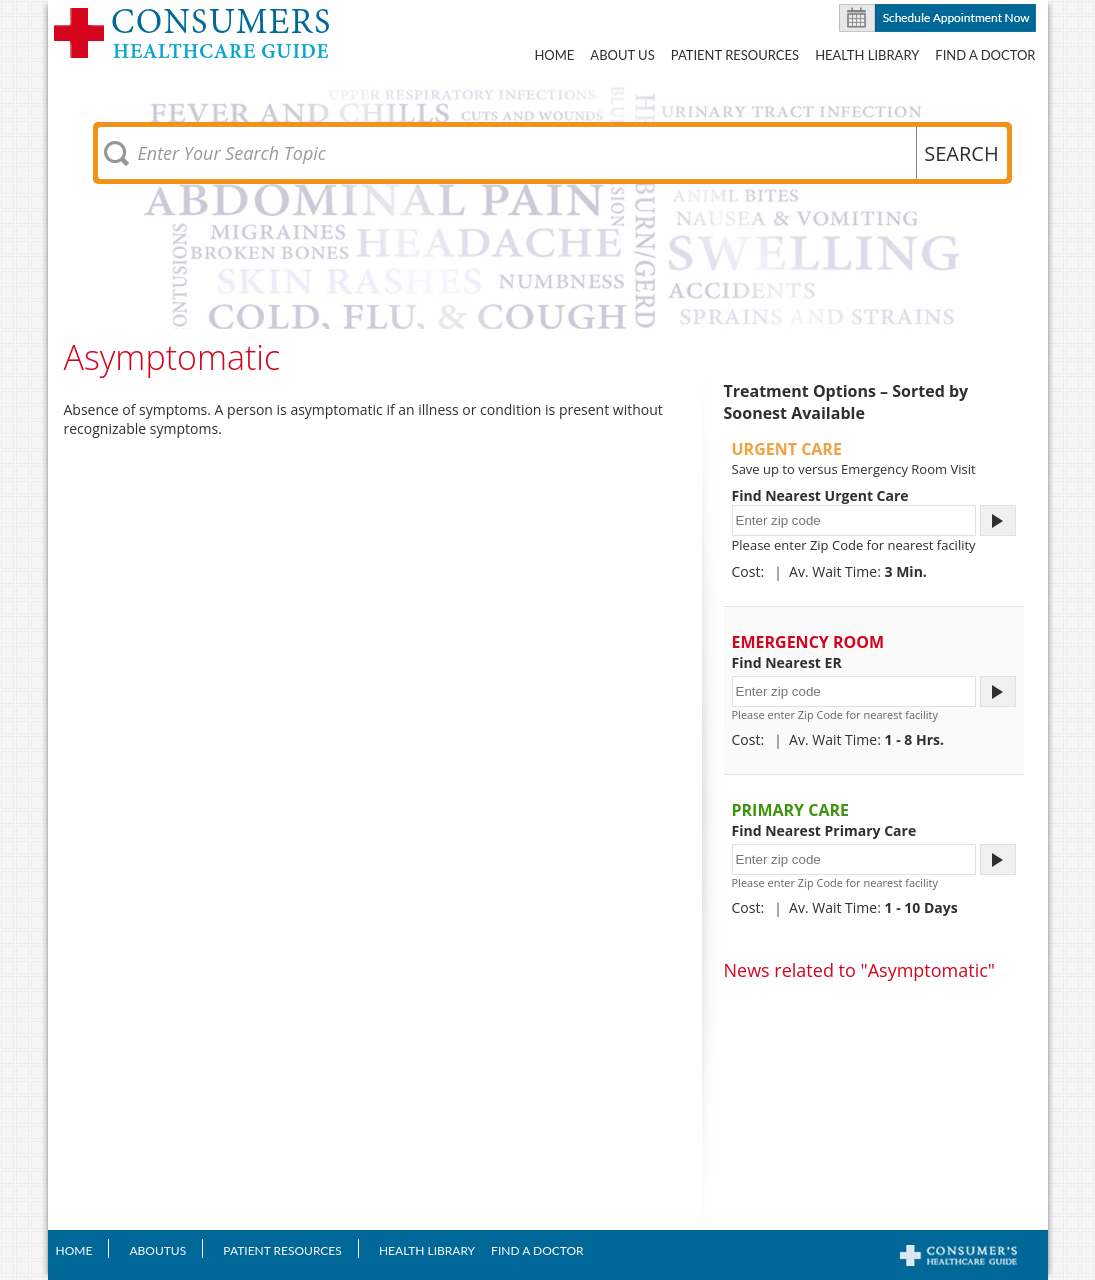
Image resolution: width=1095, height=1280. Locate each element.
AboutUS (157, 1250)
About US (622, 55)
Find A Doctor (985, 55)
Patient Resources (735, 55)
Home (554, 55)
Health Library (867, 55)
